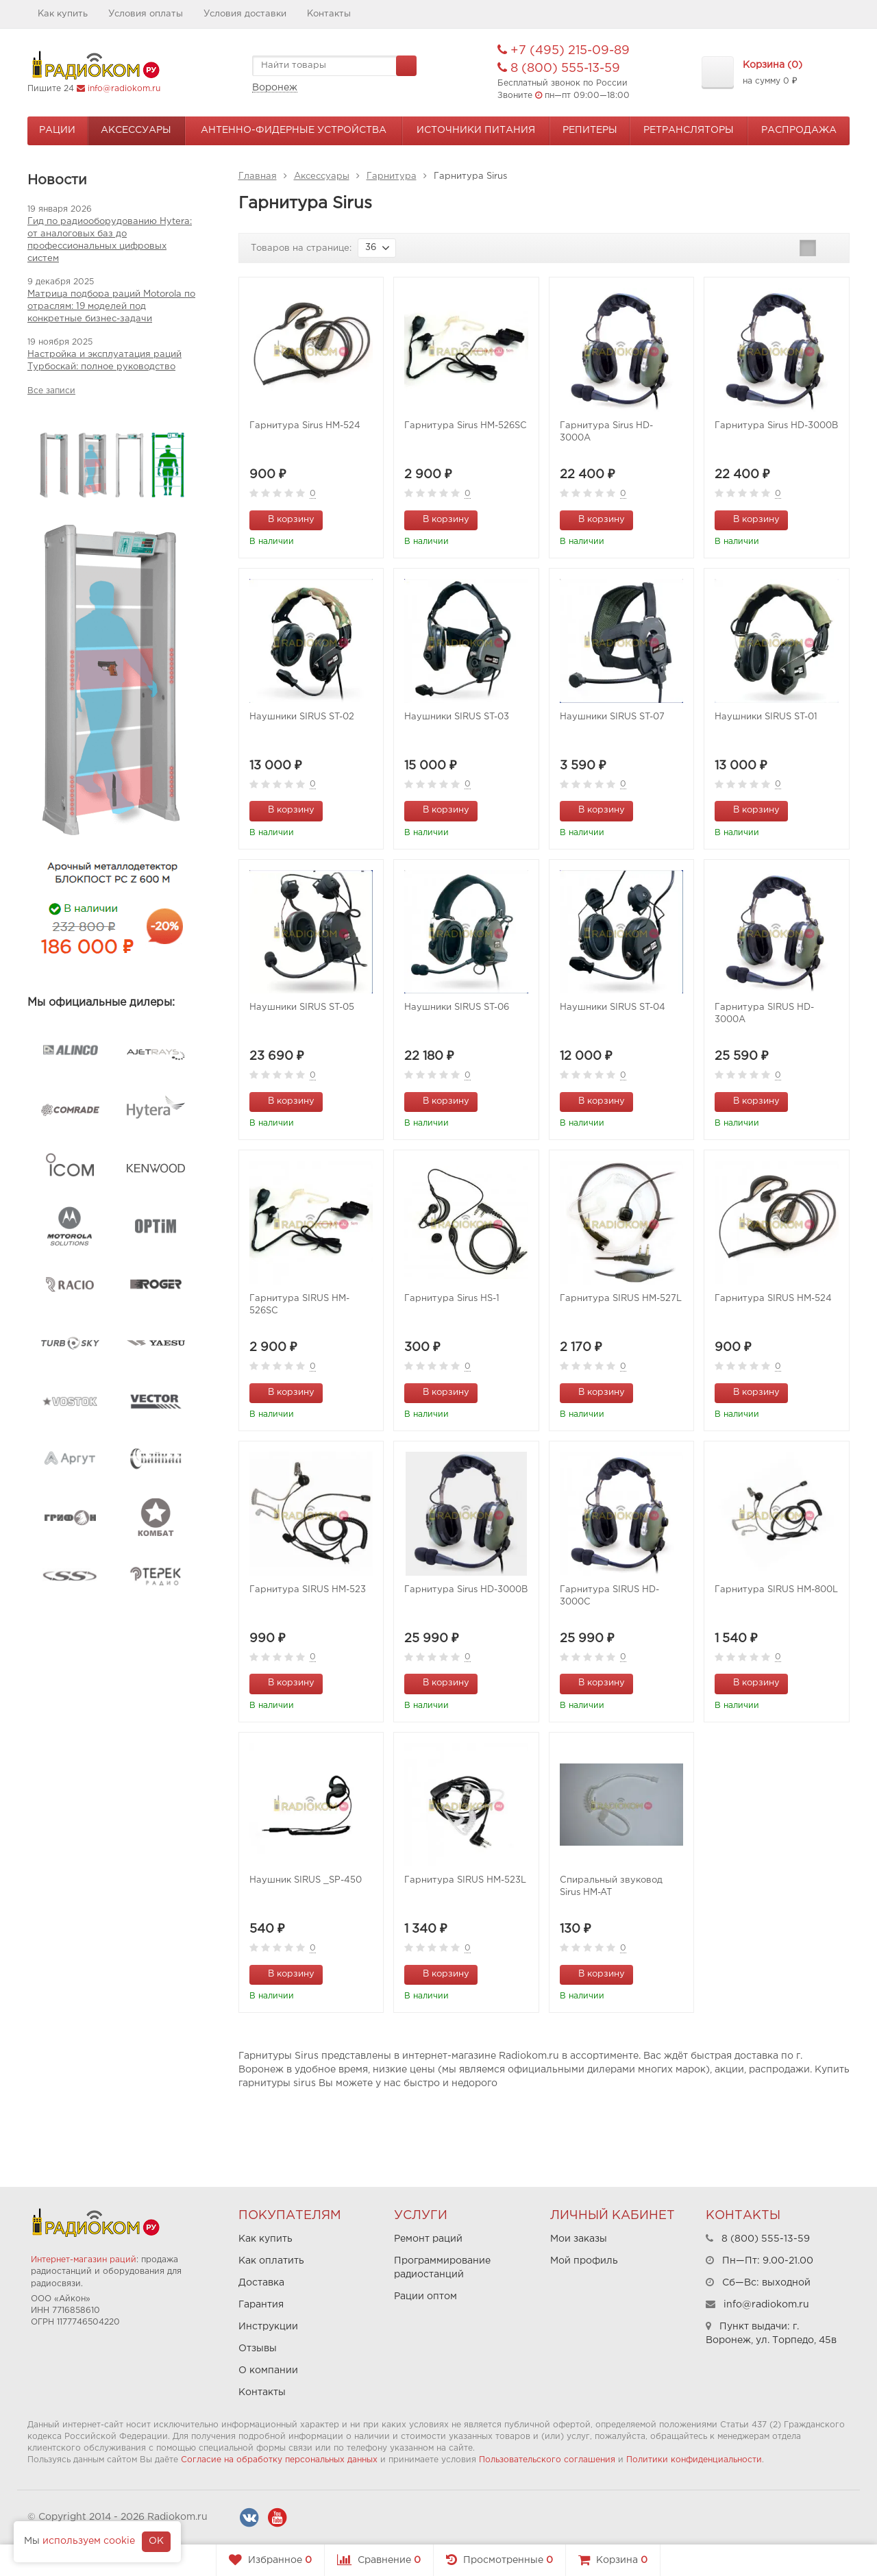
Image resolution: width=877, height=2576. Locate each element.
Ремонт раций (428, 2239)
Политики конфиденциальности (694, 2460)
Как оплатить (271, 2261)
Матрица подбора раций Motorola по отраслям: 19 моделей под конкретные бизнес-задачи (111, 306)
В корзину (283, 518)
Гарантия (261, 2305)
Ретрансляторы (688, 130)
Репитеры (590, 130)
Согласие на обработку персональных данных (279, 2460)
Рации (57, 130)
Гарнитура (392, 176)
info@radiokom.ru (124, 88)
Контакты (329, 14)
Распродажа (799, 130)
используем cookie (88, 2541)
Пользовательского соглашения (547, 2460)
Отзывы (257, 2348)
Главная (257, 176)
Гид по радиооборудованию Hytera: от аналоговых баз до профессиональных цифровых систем (109, 240)
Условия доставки (244, 14)
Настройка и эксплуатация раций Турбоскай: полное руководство (104, 361)
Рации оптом (425, 2296)
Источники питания (476, 130)
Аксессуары (136, 130)
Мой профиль (584, 2261)
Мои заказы (578, 2239)
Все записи (51, 391)
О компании (268, 2370)
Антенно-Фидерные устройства (293, 130)
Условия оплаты (145, 14)
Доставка (261, 2283)
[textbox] (334, 65)
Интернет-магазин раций (83, 2260)
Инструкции (268, 2327)
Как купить (63, 14)
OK (156, 2541)
